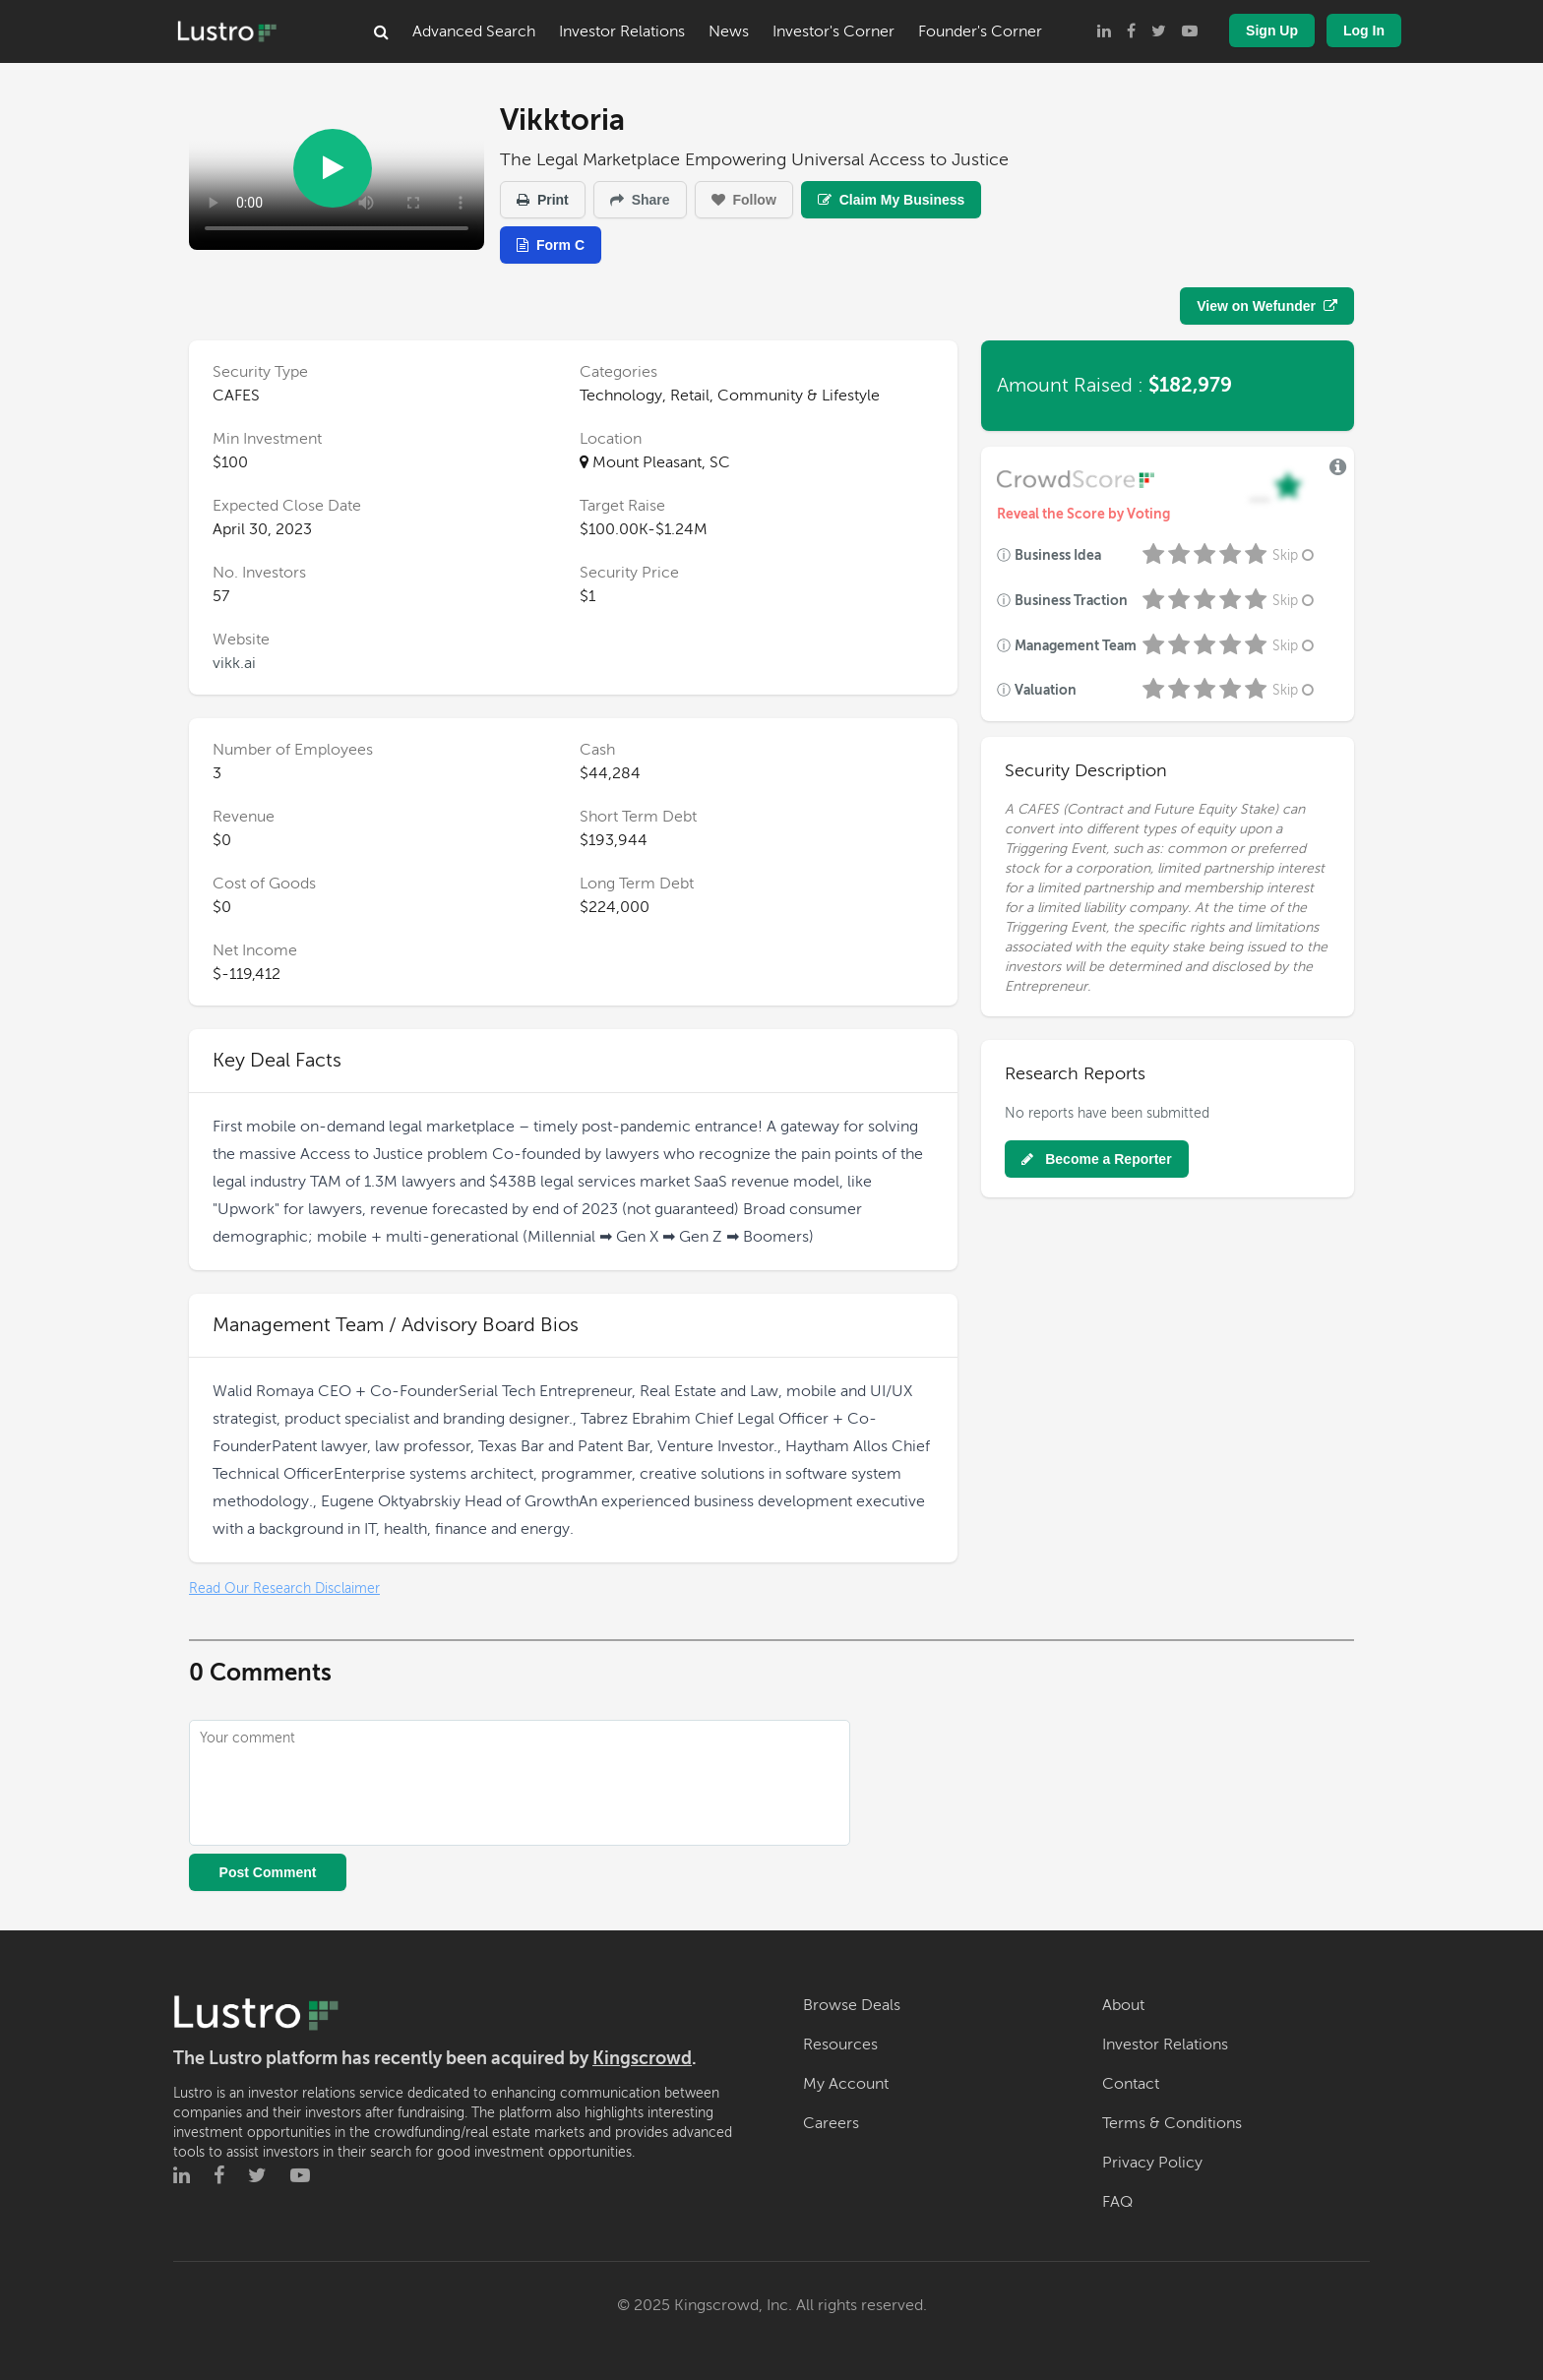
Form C (551, 245)
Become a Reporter (1096, 1159)
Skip (1295, 555)
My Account (846, 2084)
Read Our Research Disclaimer (284, 1588)
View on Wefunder (1267, 306)
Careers (831, 2123)
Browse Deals (851, 2005)
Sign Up (1272, 30)
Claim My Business (891, 200)
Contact (1130, 2084)
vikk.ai (234, 663)
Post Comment (268, 1872)
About (1123, 2005)
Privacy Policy (1152, 2162)
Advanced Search (473, 31)
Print (543, 200)
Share (640, 200)
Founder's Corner (980, 31)
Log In (1364, 30)
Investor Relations (622, 31)
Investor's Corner (833, 31)
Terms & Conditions (1172, 2123)
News (729, 31)
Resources (840, 2044)
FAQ (1117, 2202)
